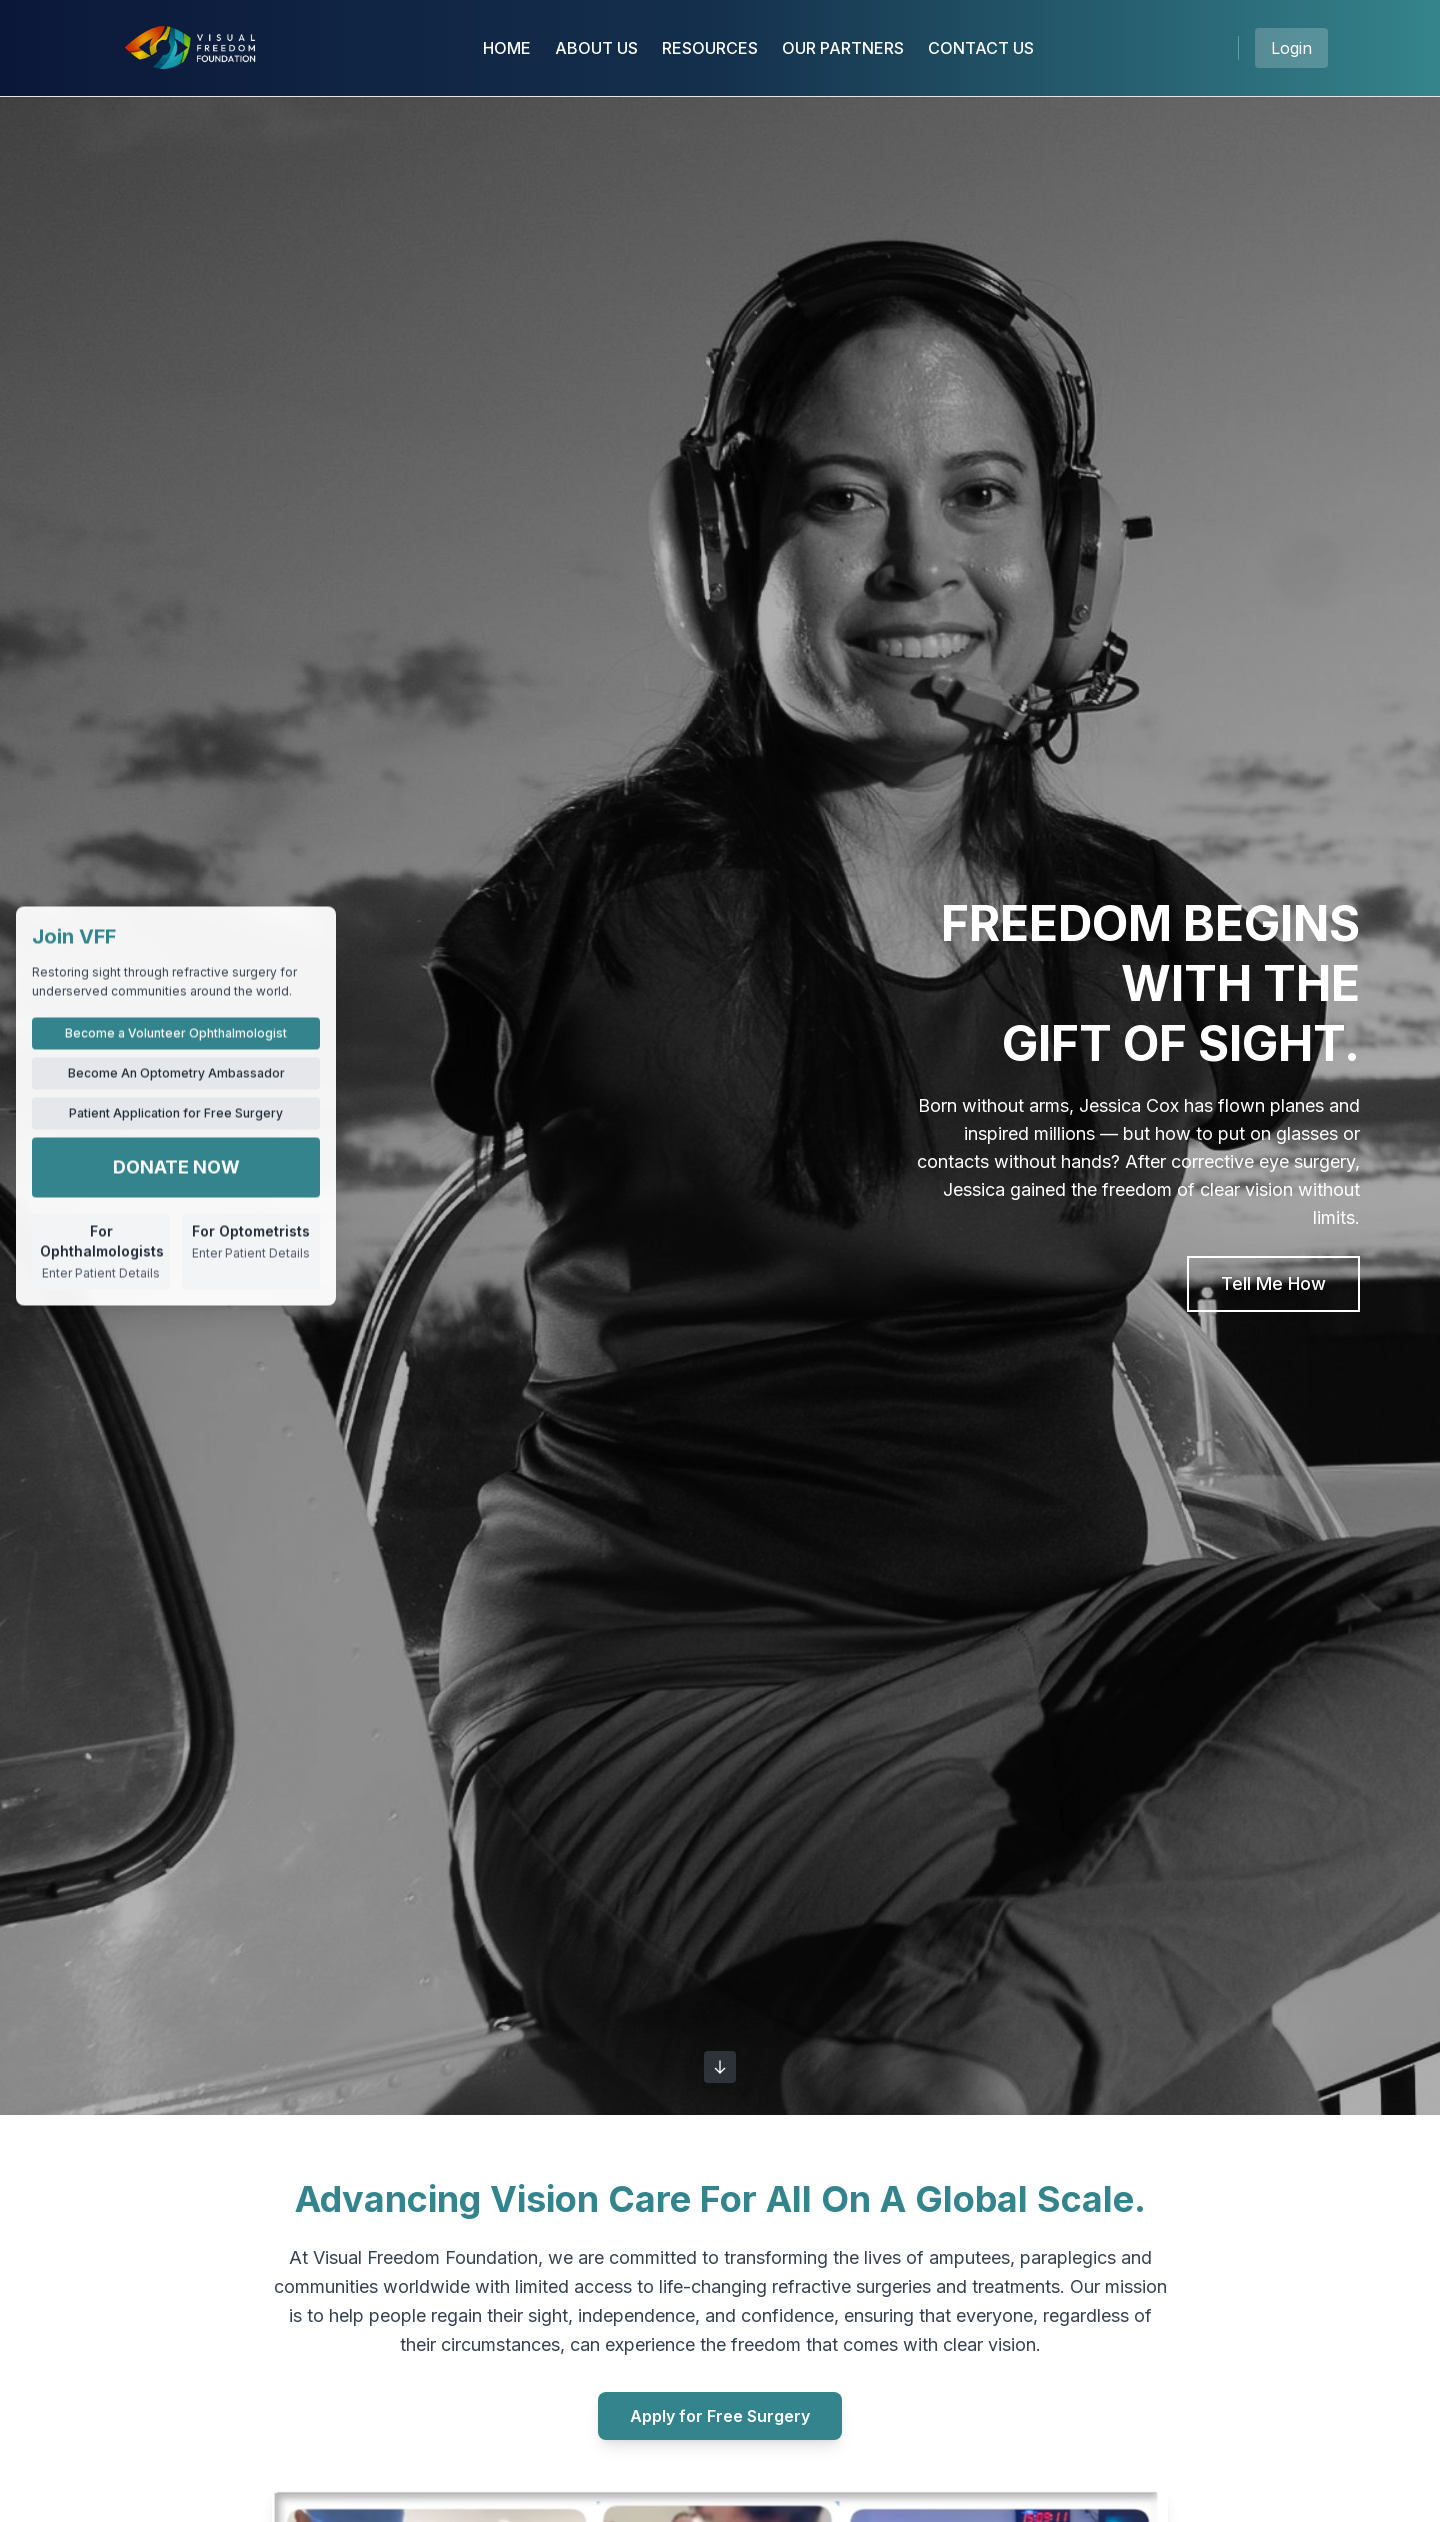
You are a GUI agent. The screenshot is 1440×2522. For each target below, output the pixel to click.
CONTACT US (981, 48)
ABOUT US (596, 48)
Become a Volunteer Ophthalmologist (176, 1032)
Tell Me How (1273, 1283)
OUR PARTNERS (843, 48)
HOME (507, 48)
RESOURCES (710, 48)
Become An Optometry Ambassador (176, 1072)
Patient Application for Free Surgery (176, 1112)
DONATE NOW (176, 1166)
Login (1291, 48)
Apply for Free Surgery (720, 2416)
